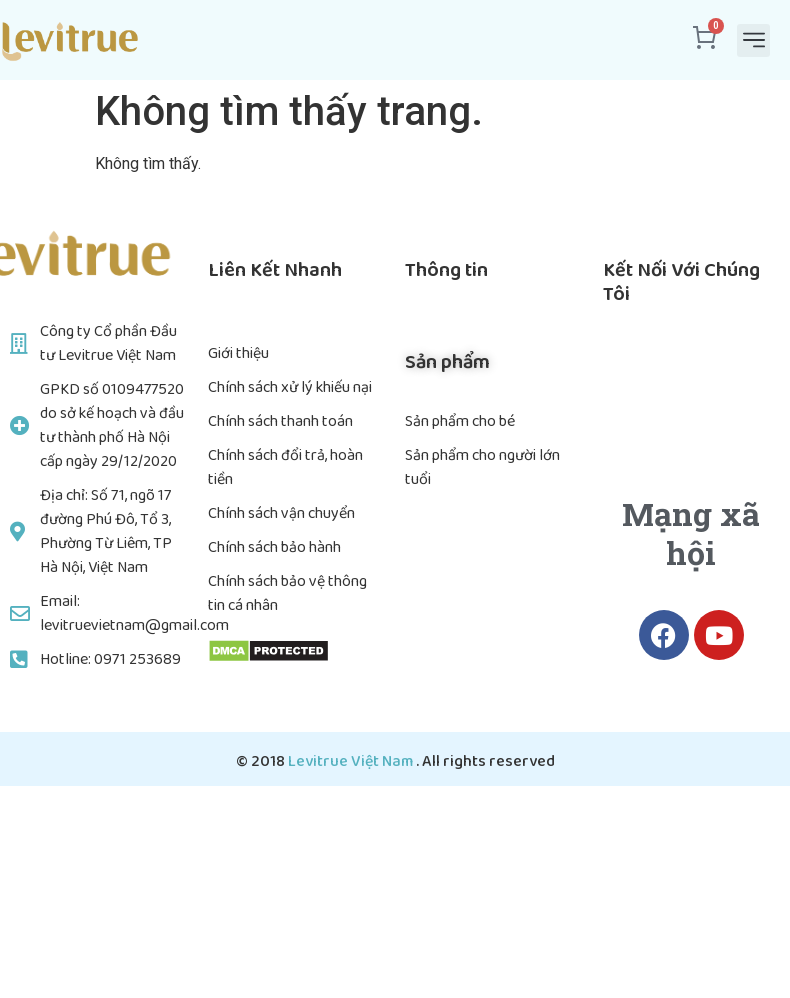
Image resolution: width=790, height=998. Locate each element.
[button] (753, 40)
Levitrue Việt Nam (352, 761)
